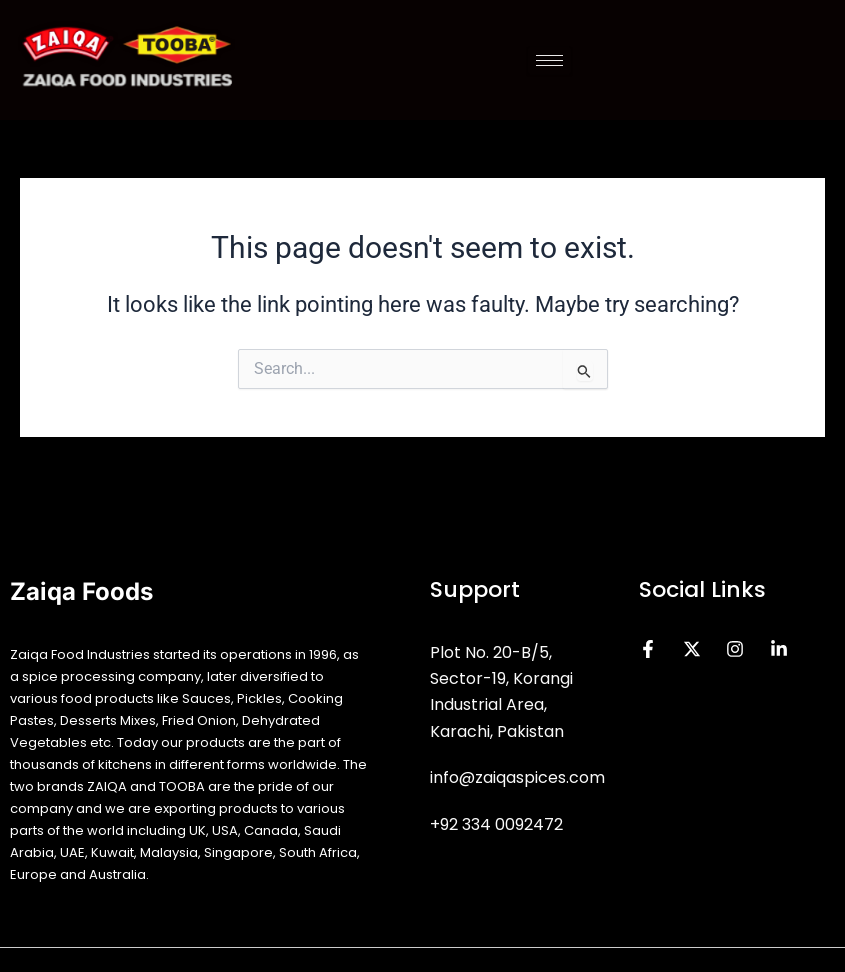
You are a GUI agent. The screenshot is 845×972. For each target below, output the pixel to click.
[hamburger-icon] (549, 60)
